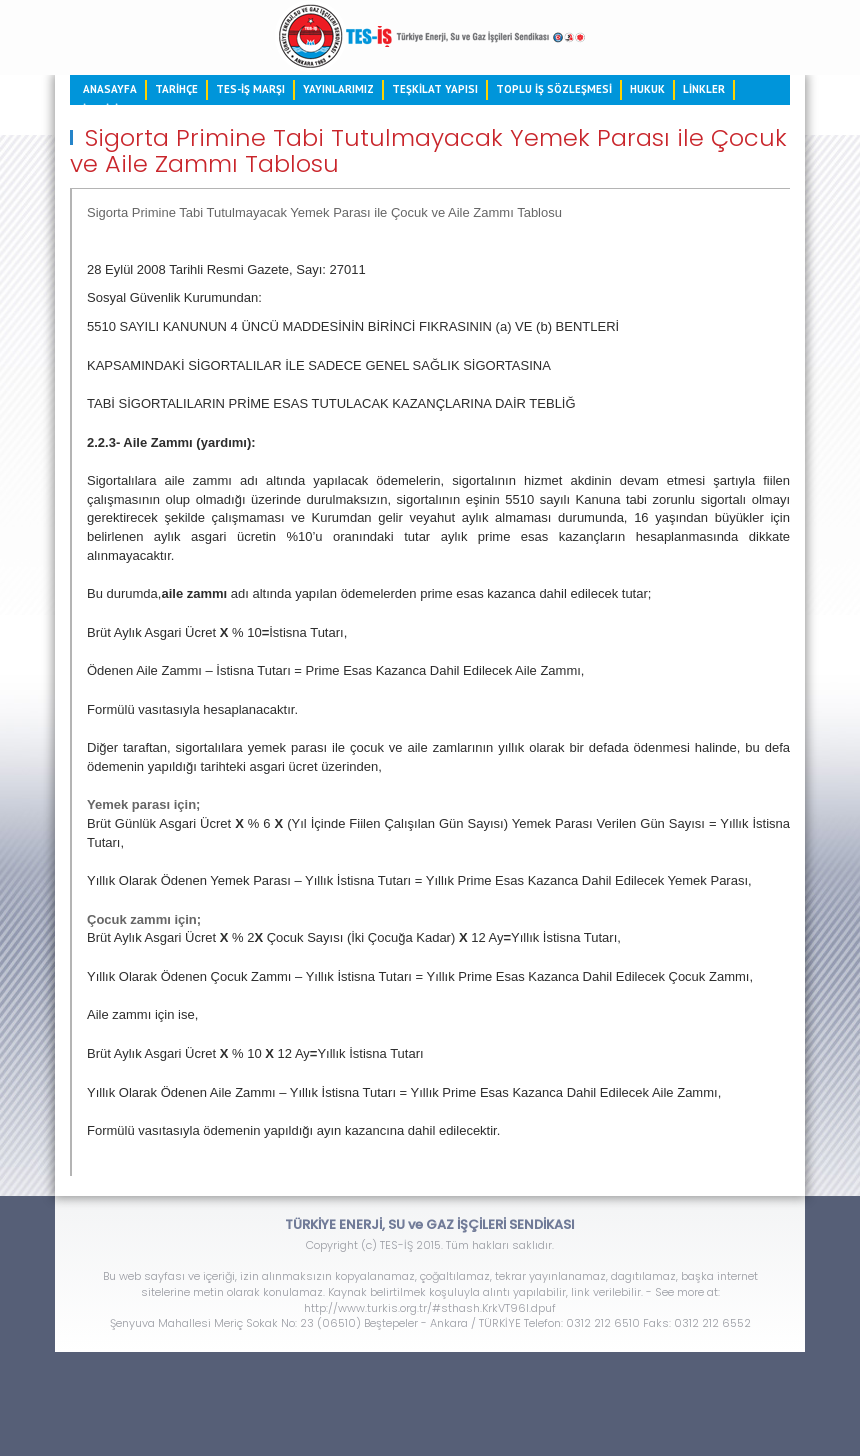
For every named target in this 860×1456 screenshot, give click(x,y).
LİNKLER (704, 89)
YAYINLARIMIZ (338, 89)
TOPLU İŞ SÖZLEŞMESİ (554, 89)
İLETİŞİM (105, 109)
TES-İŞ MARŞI (250, 89)
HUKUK (647, 89)
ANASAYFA (110, 89)
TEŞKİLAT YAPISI (435, 89)
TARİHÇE (176, 89)
